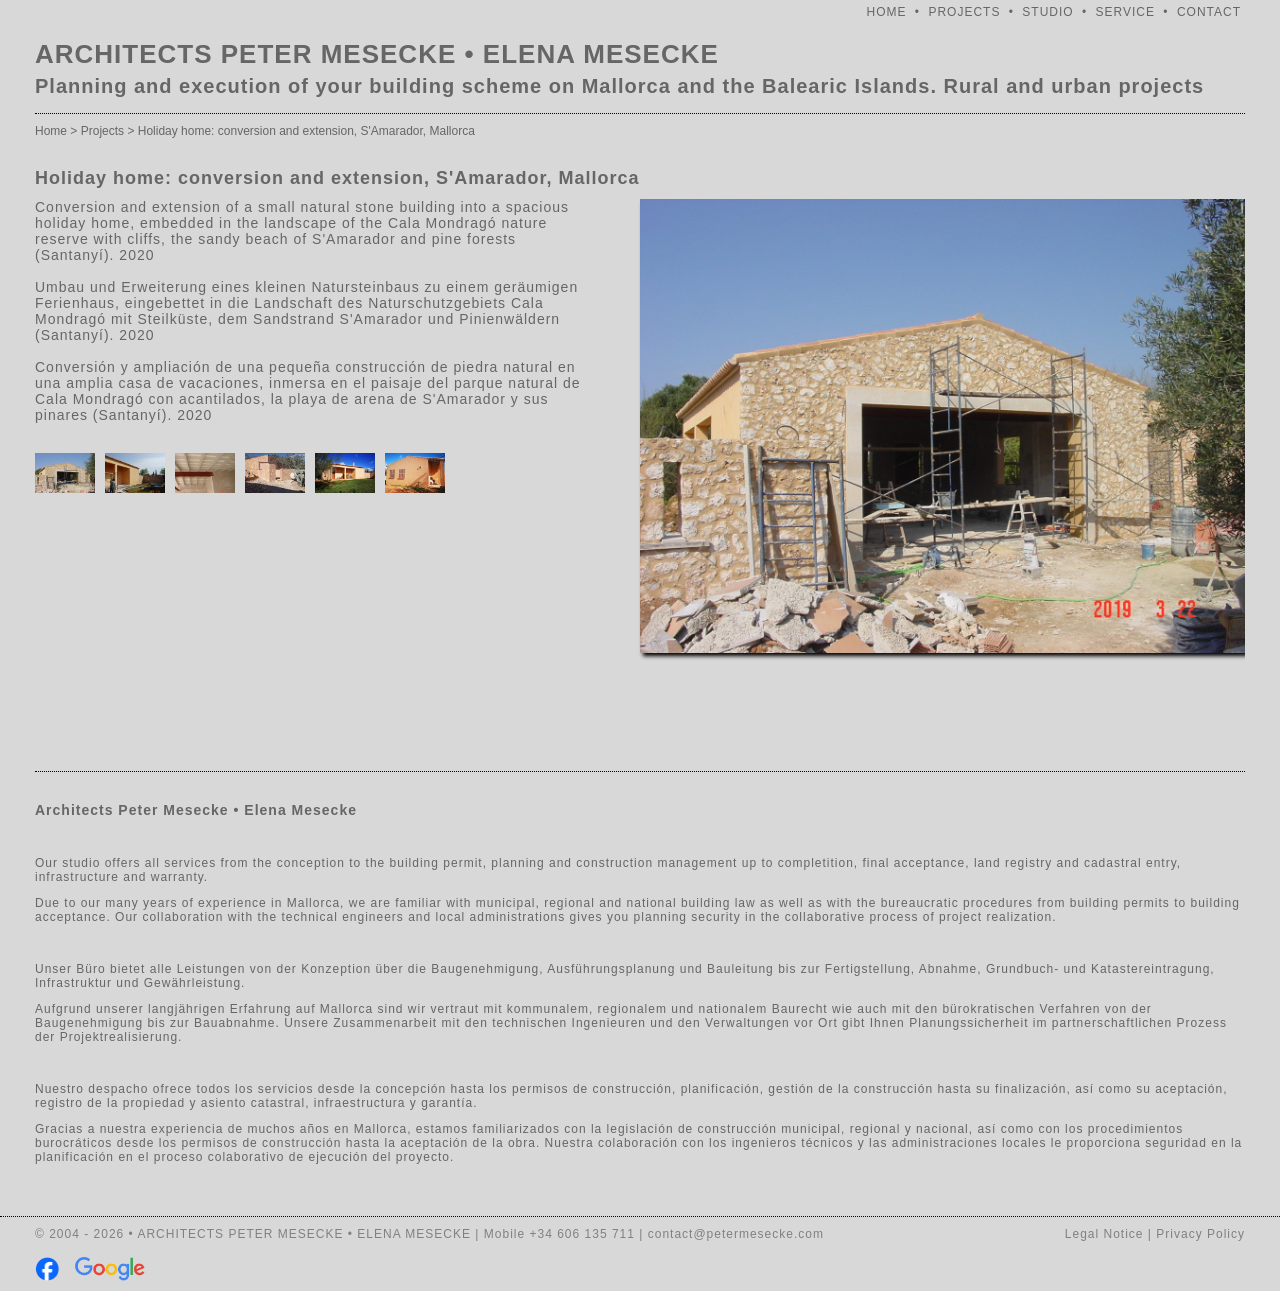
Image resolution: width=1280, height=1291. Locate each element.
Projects (102, 131)
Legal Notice (1104, 1234)
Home (51, 131)
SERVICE (1125, 12)
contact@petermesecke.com (736, 1234)
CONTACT (1209, 12)
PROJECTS (964, 12)
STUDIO (1047, 12)
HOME (887, 12)
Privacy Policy (1200, 1234)
